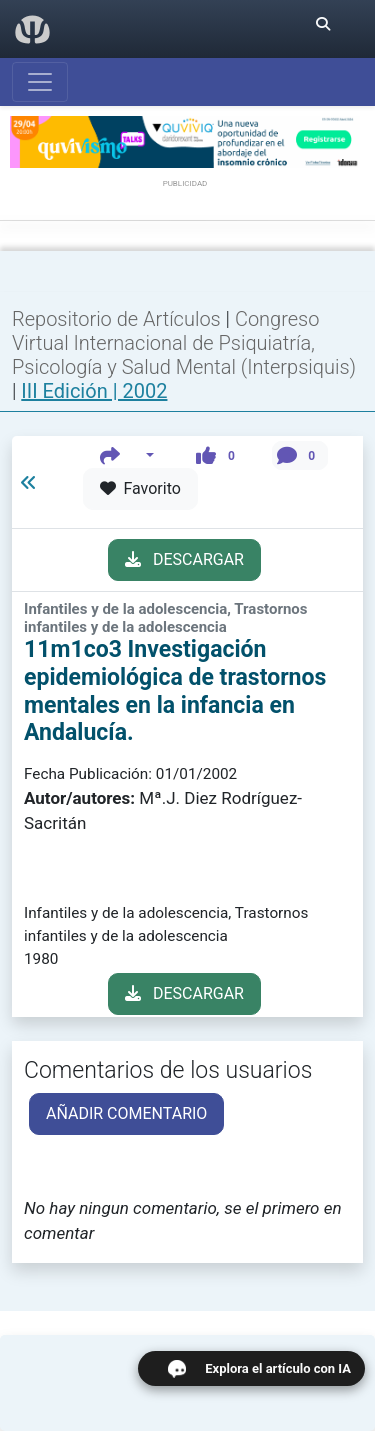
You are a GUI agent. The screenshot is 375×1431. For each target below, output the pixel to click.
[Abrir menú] (40, 82)
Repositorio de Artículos (116, 319)
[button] (127, 455)
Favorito (140, 488)
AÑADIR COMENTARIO (126, 1113)
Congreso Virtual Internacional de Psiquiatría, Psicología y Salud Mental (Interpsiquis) (184, 343)
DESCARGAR (184, 559)
